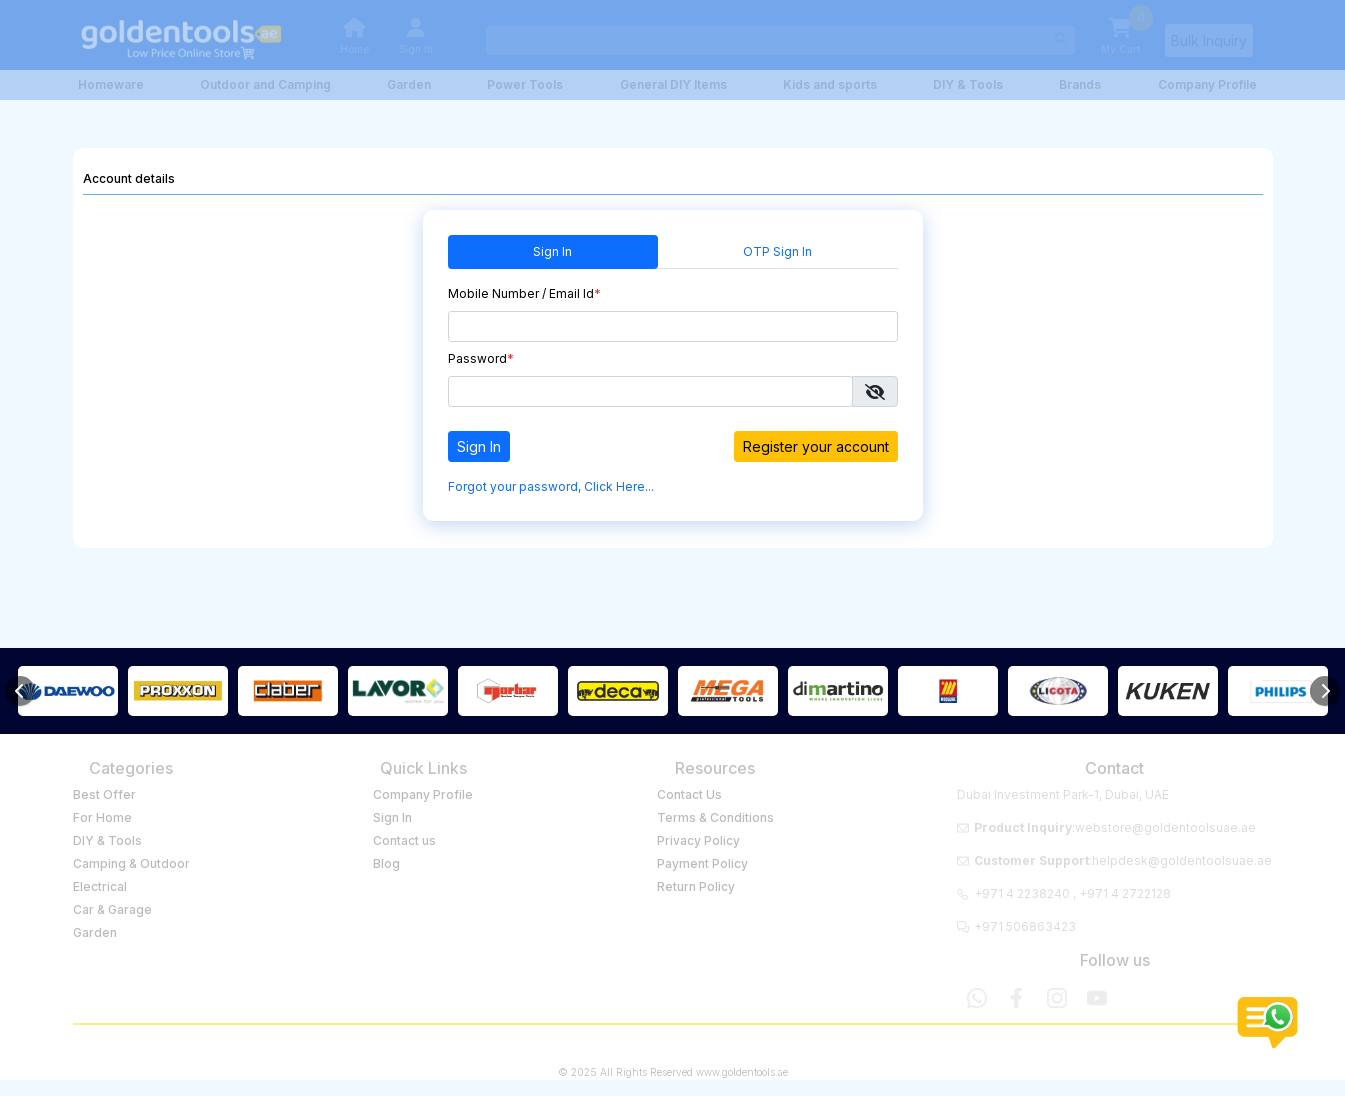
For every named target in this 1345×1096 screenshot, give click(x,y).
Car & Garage (112, 909)
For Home (102, 817)
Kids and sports (830, 84)
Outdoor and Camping (265, 84)
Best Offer (104, 794)
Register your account (816, 446)
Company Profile (1207, 84)
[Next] (1325, 691)
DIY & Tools (968, 84)
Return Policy (696, 886)
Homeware (111, 84)
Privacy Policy (698, 840)
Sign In (552, 251)
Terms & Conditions (715, 817)
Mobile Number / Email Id (524, 293)
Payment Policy (702, 863)
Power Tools (525, 84)
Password (481, 358)
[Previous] (20, 691)
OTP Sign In (777, 251)
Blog (386, 863)
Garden (409, 84)
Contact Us (689, 794)
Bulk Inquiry (1209, 40)
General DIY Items (673, 84)
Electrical (100, 886)
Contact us (404, 840)
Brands (1080, 84)
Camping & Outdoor (131, 863)
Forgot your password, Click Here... (551, 486)
